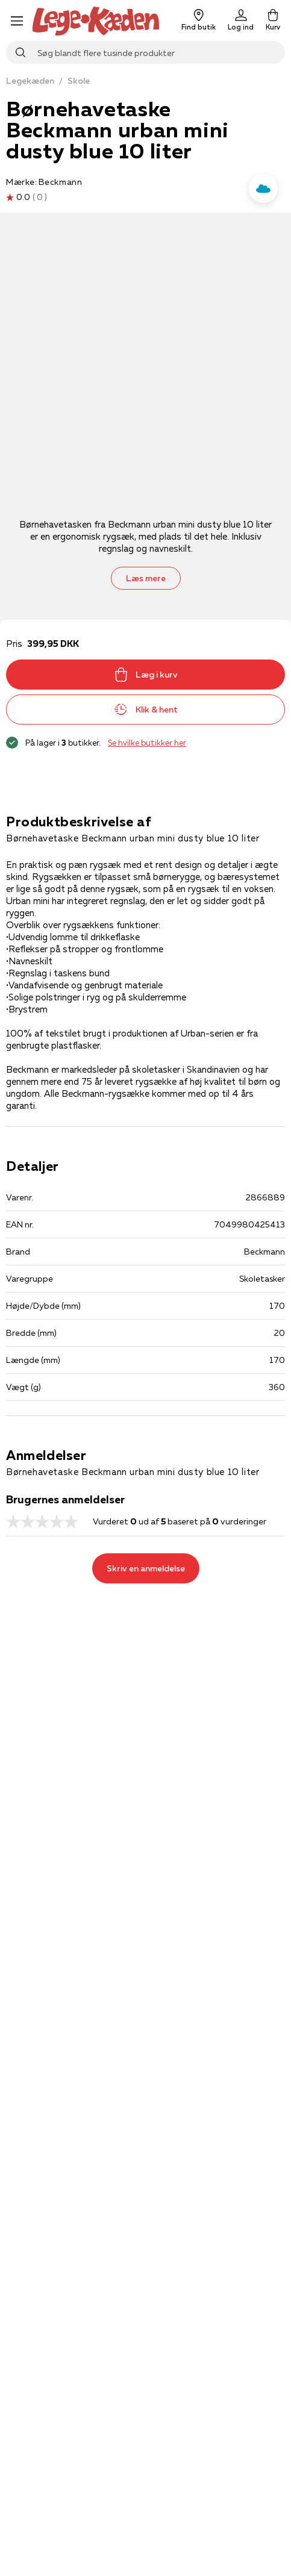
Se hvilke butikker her (147, 742)
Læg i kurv (146, 674)
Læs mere (146, 578)
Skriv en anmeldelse (146, 1568)
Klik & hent (146, 709)
